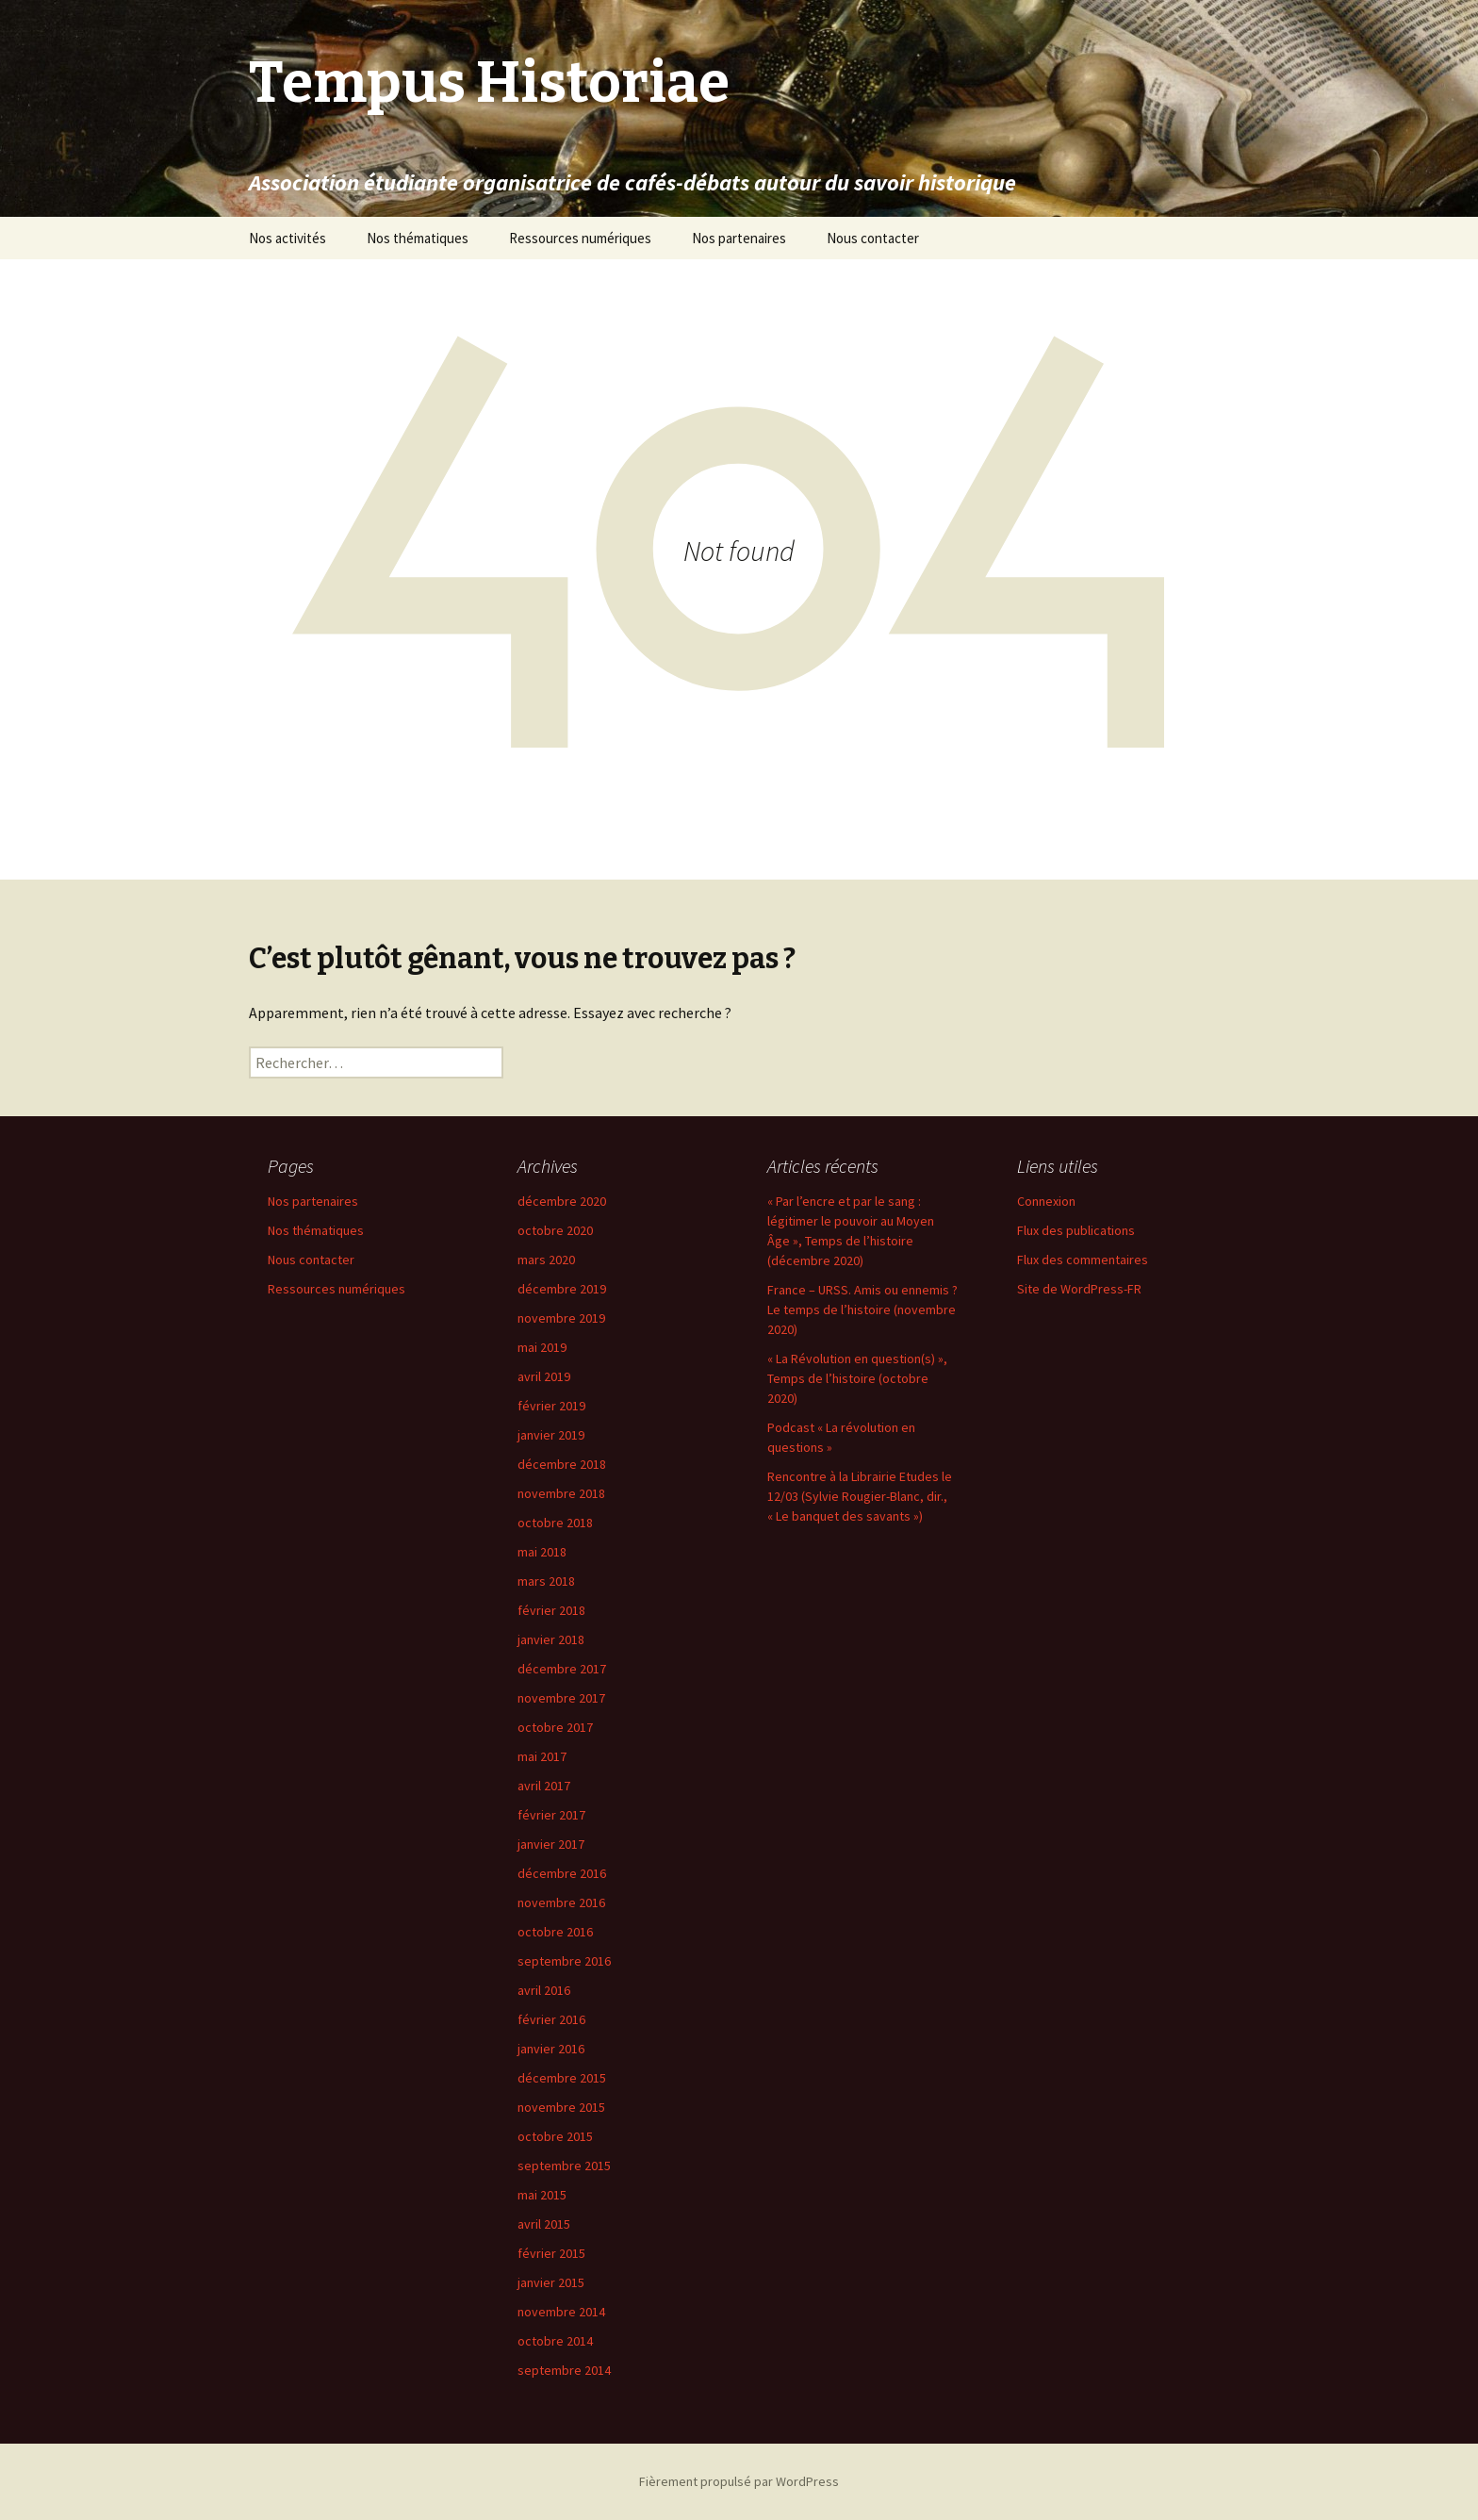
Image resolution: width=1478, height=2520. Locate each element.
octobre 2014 (555, 2340)
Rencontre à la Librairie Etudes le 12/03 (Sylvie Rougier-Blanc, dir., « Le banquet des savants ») (859, 1496)
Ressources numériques (580, 238)
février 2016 (551, 2019)
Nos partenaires (739, 238)
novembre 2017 (561, 1697)
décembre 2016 (561, 1873)
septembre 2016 (564, 1960)
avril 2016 (543, 1990)
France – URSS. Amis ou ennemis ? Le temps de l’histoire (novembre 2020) (862, 1309)
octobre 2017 (555, 1727)
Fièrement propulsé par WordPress (739, 2481)
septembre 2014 (564, 2370)
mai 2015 (542, 2194)
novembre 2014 (561, 2311)
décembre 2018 (561, 1464)
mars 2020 (546, 1259)
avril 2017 (543, 1785)
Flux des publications (1076, 1230)
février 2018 (551, 1610)
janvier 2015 (550, 2282)
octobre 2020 (555, 1230)
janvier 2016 (550, 2048)
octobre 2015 (555, 2136)
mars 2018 (546, 1581)
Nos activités (287, 238)
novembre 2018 (561, 1493)
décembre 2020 (561, 1201)
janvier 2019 (550, 1434)
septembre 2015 (564, 2165)
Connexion (1046, 1201)
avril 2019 (543, 1376)
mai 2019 (542, 1347)
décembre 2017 (561, 1668)
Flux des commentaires (1082, 1259)
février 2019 (551, 1405)
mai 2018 (542, 1551)
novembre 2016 (561, 1902)
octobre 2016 (555, 1931)
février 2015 (551, 2253)
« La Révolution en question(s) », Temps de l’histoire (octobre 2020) (857, 1378)
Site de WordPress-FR (1079, 1288)
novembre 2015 (561, 2107)
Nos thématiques (417, 238)
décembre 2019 (561, 1288)
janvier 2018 (550, 1639)
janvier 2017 (550, 1844)
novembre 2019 (561, 1317)
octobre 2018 (555, 1522)
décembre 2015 (561, 2077)
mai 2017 (542, 1756)
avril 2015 (543, 2223)
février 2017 (551, 1814)
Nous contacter (873, 238)
